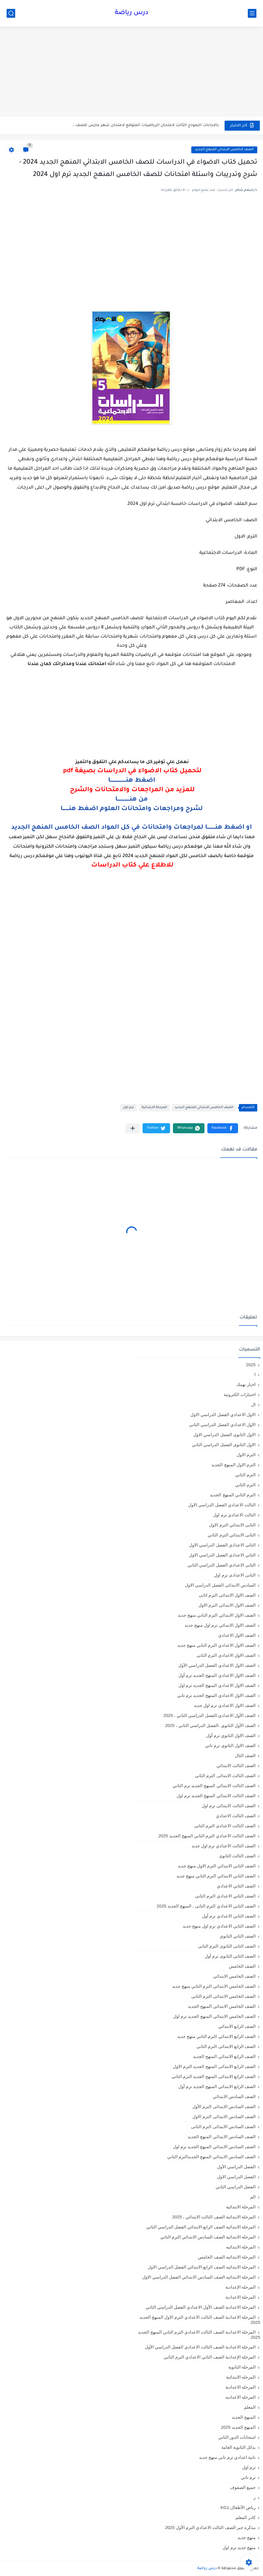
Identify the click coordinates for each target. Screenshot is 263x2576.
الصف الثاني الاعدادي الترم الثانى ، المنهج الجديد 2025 (206, 1905)
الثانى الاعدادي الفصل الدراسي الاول (222, 1544)
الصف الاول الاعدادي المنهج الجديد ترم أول (217, 1675)
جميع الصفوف (243, 2487)
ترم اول (128, 1107)
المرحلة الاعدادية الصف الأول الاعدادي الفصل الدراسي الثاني (201, 2307)
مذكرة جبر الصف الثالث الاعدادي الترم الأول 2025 (210, 2527)
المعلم (250, 2407)
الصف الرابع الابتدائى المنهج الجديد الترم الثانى (214, 2076)
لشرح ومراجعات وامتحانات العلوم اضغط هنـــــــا (132, 809)
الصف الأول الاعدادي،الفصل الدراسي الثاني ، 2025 (209, 1715)
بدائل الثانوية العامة (238, 2447)
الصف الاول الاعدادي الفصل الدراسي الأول (217, 1665)
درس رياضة (131, 13)
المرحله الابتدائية (241, 2377)
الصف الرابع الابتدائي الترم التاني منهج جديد (216, 2036)
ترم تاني (248, 2477)
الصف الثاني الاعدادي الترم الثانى (225, 1895)
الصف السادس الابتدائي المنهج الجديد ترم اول (214, 2146)
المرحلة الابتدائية (154, 1107)
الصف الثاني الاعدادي (236, 1885)
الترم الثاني (245, 1484)
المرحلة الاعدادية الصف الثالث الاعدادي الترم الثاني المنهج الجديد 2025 (199, 2335)
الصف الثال (245, 1755)
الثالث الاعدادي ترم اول (234, 1514)
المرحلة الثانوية (242, 2367)
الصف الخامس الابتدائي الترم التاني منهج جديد (214, 1986)
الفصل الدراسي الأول (236, 2166)
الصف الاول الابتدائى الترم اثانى (227, 1595)
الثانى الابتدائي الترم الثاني (232, 1534)
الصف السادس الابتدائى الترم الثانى (223, 2126)
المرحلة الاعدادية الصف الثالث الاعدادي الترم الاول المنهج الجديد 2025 (199, 2320)
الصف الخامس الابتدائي (234, 1976)
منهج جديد (246, 2537)
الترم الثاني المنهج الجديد (233, 1494)
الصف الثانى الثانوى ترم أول (230, 1956)
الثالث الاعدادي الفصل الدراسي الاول (222, 1504)
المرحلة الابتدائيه (241, 2246)
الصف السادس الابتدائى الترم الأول (224, 2106)
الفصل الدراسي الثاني (236, 2186)
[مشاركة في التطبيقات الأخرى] (133, 1128)
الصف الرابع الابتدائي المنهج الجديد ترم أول (217, 2086)
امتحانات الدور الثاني (237, 2437)
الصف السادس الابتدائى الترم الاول (224, 2116)
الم (253, 2196)
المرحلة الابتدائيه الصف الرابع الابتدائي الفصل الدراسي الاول (202, 2267)
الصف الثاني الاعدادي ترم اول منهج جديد (219, 1926)
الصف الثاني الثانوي (238, 1936)
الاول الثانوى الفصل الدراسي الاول (224, 1434)
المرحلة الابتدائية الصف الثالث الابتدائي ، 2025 (214, 2216)
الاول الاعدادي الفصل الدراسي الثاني (222, 1424)
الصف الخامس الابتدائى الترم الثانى (223, 1996)
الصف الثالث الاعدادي (236, 1815)
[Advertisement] (131, 72)
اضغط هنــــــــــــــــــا (131, 780)
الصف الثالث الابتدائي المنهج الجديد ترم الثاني (214, 1785)
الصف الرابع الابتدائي (237, 2026)
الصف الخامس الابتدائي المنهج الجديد (224, 150)
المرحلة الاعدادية (240, 2297)
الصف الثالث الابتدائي (236, 1765)
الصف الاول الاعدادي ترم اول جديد (225, 1705)
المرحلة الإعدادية (240, 2287)
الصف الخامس (242, 1966)
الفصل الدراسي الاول (236, 2176)
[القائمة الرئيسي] (252, 13)
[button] (222, 1128)
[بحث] (11, 13)
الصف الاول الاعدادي (237, 1635)
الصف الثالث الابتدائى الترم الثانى (225, 1775)
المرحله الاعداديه (240, 2397)
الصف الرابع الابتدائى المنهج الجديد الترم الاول (214, 2066)
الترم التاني (245, 1474)
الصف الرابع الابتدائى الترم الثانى (226, 2046)
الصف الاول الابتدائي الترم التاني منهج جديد (217, 1615)
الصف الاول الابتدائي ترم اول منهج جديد (220, 1625)
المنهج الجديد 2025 (238, 2427)
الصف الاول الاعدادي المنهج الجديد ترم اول (217, 1685)
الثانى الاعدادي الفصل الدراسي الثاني (222, 1565)
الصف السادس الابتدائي (234, 2096)
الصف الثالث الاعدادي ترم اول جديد (224, 1845)
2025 (251, 1364)
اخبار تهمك (246, 1384)
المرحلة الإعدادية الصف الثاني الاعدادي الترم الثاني (210, 2357)
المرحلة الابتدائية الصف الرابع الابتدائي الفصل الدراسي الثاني (201, 2226)
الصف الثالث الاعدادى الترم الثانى (225, 1825)
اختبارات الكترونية (240, 1394)
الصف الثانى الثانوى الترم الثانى (227, 1946)
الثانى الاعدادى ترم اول (235, 1575)
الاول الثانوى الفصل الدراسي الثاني (224, 1444)
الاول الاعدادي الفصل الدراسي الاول (223, 1414)
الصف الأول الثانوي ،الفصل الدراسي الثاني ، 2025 (210, 1725)
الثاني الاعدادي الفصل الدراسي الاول (222, 1554)
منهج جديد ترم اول (239, 2547)
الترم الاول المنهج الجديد (233, 1464)
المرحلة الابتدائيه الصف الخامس (227, 2257)
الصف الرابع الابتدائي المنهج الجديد (224, 2056)
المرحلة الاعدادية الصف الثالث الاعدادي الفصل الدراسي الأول (200, 2346)
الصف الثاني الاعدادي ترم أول (229, 1916)
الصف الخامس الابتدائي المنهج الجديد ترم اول (214, 2016)
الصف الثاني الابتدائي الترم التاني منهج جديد (216, 1875)
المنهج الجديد (244, 2417)
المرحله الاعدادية (240, 2387)
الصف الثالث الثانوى (237, 1855)
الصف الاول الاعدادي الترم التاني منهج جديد (216, 1645)
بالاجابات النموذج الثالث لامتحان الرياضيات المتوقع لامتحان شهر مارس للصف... (145, 125)
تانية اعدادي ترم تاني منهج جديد (227, 2457)
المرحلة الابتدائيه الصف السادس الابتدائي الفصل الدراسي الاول (199, 2277)
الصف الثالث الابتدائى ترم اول (229, 1805)
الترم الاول (246, 1454)
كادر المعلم (245, 2517)
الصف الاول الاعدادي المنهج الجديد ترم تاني (216, 1695)
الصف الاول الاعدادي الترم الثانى (226, 1655)
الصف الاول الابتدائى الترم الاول (227, 1605)
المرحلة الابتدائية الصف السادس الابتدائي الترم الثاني (208, 2236)
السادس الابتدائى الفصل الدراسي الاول (220, 1585)
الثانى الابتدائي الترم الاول (232, 1524)
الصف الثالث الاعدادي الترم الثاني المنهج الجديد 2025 (207, 1835)
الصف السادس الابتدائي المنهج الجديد (222, 2136)
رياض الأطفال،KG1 (238, 2507)
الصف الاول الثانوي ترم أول (231, 1735)
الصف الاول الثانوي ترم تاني (230, 1745)
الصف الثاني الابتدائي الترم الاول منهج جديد (217, 1865)
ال (253, 1404)
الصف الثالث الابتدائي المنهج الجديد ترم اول (216, 1795)
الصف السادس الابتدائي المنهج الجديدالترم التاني (211, 2156)
